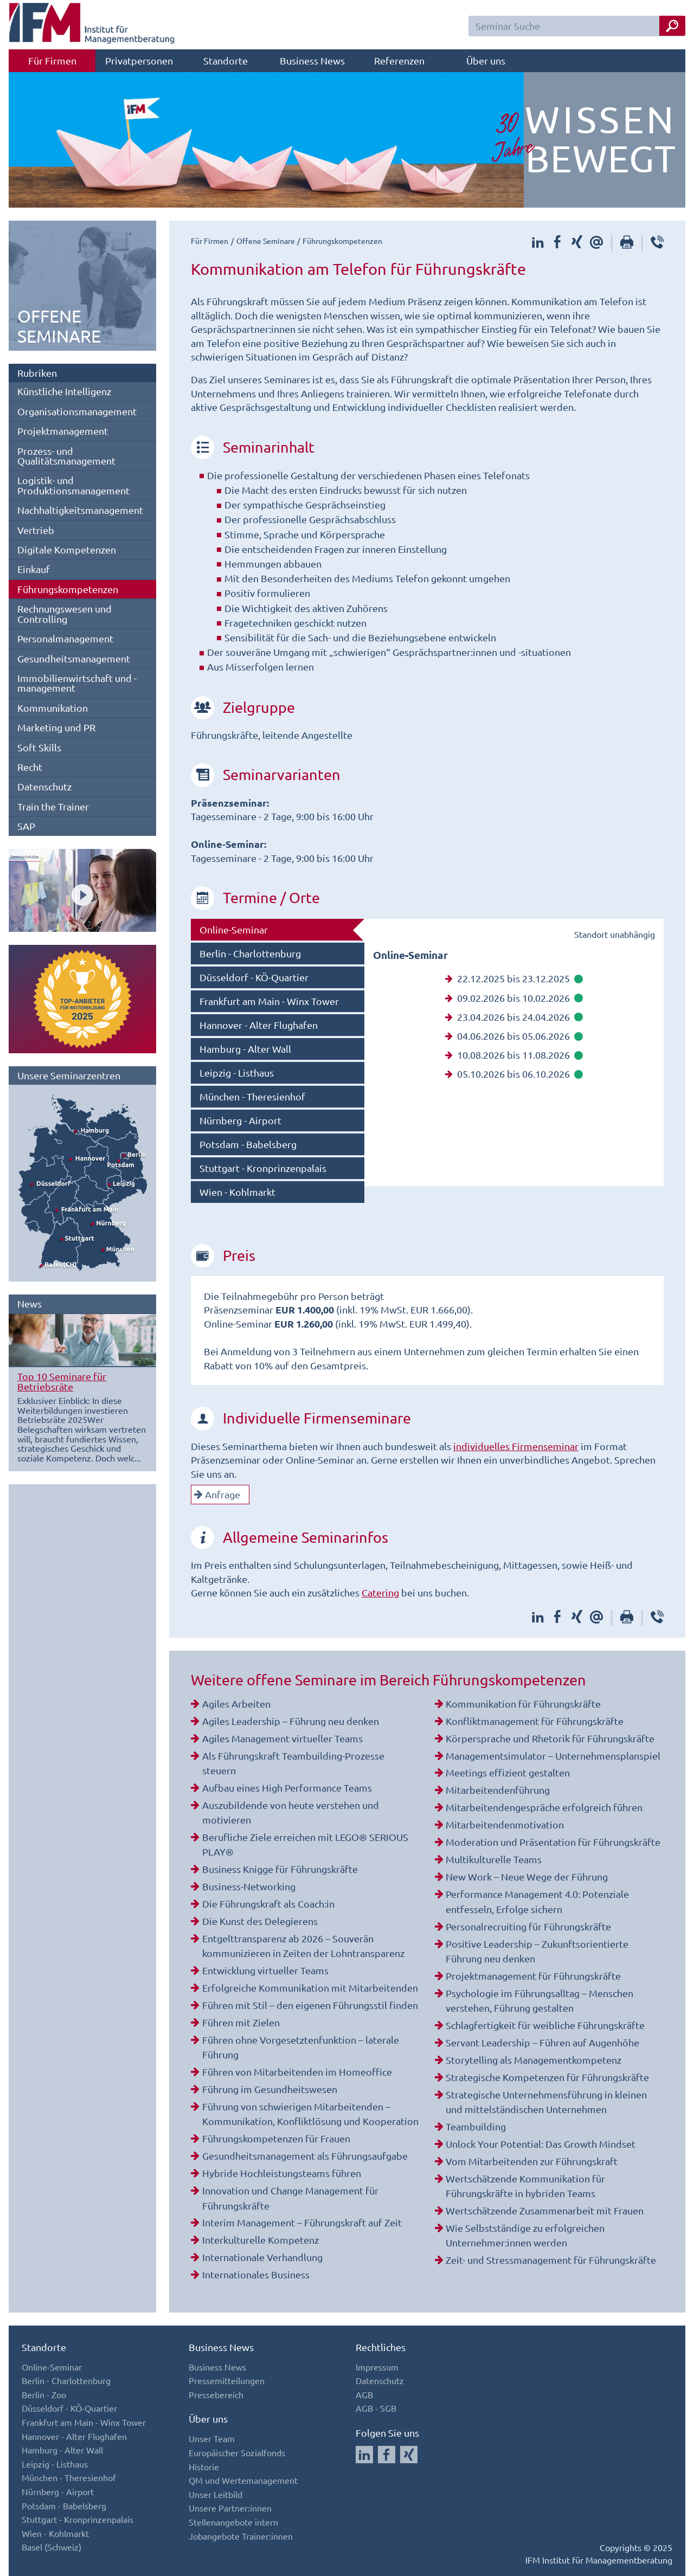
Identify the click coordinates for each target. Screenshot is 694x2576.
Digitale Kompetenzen (66, 549)
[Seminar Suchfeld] (576, 26)
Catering (380, 1592)
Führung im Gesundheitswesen (269, 2089)
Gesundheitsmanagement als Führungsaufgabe (305, 2155)
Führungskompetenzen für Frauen (276, 2138)
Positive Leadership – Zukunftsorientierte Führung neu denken (537, 1951)
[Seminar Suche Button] (672, 26)
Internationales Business (256, 2274)
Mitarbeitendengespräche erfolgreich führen (544, 1807)
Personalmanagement (65, 638)
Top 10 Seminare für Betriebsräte (61, 1381)
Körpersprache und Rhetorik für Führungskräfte (550, 1738)
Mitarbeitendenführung (498, 1789)
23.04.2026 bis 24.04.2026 (514, 1016)
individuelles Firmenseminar (516, 1446)
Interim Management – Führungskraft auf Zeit (302, 2222)
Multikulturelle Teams (494, 1859)
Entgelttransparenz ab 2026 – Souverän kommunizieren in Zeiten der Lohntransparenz (303, 1946)
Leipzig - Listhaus (237, 1072)
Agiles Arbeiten (236, 1703)
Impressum (377, 2366)
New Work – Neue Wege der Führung (527, 1876)
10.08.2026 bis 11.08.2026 (514, 1054)
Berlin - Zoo (44, 2394)
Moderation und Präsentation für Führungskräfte (553, 1841)
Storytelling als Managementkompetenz (533, 2059)
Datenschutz (44, 786)
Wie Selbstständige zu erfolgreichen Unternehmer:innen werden (525, 2235)
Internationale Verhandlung (262, 2257)
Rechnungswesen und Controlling (64, 613)
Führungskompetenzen (67, 589)
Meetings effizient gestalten (508, 1772)
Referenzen (399, 60)
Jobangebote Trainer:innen (241, 2535)
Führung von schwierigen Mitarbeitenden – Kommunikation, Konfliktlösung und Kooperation (310, 2114)
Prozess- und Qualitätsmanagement (66, 455)
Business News (312, 60)
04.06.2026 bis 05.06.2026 (514, 1035)
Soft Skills (39, 747)
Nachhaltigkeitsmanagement (80, 510)
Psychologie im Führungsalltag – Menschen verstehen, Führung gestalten (539, 2000)
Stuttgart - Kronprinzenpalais (263, 1168)
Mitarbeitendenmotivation (505, 1824)
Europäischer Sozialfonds (237, 2452)
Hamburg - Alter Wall (245, 1048)
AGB (364, 2394)
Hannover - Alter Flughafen (259, 1025)
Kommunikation (52, 707)
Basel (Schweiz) (51, 2546)
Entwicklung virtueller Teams (265, 1970)
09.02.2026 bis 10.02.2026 (514, 997)
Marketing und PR (56, 727)
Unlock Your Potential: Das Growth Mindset (540, 2143)
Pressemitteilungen (227, 2380)
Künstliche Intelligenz (64, 391)
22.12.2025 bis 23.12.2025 (514, 978)
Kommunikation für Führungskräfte (523, 1703)
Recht (29, 766)
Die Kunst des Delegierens (260, 1921)
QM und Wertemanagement (243, 2480)
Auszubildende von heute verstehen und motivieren (290, 1812)
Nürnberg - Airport (240, 1120)
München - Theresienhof (252, 1096)
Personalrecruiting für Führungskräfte (528, 1926)
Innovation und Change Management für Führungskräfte (290, 2198)
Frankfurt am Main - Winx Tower (269, 1001)
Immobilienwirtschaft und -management (77, 682)
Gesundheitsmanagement (73, 658)
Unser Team (212, 2438)
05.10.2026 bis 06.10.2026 (514, 1073)
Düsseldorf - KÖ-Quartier (254, 977)
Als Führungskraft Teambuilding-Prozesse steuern (293, 1763)
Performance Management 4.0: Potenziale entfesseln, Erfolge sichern (537, 1901)
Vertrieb (35, 530)
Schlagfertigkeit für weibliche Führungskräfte (545, 2025)
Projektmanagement (62, 430)
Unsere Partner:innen (230, 2507)
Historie (204, 2466)
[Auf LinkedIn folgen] (364, 2454)
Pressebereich (216, 2394)
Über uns (485, 60)
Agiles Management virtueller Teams (282, 1738)
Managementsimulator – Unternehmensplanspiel (553, 1755)
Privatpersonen (139, 60)
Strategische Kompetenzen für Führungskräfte (547, 2077)
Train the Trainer (53, 806)
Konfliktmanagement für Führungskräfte (535, 1721)
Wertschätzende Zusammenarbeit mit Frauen (545, 2210)
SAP (26, 826)
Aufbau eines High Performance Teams (287, 1787)
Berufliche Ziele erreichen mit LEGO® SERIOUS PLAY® (305, 1844)
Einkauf (33, 569)
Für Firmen (52, 60)
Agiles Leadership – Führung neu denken (290, 1721)
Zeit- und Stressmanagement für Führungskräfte (551, 2259)
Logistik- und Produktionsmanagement (73, 484)
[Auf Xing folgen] (408, 2454)
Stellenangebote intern (233, 2521)
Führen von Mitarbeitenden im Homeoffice (297, 2071)
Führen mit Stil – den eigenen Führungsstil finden (310, 2005)
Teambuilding (476, 2126)
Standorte (225, 60)
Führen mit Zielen (241, 2022)
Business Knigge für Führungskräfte (280, 1869)
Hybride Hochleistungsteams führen (281, 2173)
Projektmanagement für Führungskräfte (533, 1975)
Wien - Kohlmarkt (237, 1191)
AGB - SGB (376, 2408)
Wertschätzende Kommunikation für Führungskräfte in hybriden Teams (525, 2186)
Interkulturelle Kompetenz (260, 2239)
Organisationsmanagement (77, 411)
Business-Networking (248, 1886)
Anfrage (217, 1494)
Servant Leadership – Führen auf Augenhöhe (542, 2042)
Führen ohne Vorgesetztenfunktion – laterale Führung (300, 2047)
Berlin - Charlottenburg (250, 953)
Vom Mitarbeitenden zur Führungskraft (532, 2161)
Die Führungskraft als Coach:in (268, 1903)
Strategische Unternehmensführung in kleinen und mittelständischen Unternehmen (546, 2102)
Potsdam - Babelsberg (248, 1144)
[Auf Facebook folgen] (386, 2454)
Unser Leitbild (215, 2494)
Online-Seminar (234, 929)
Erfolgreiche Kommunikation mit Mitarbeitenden (310, 1987)
